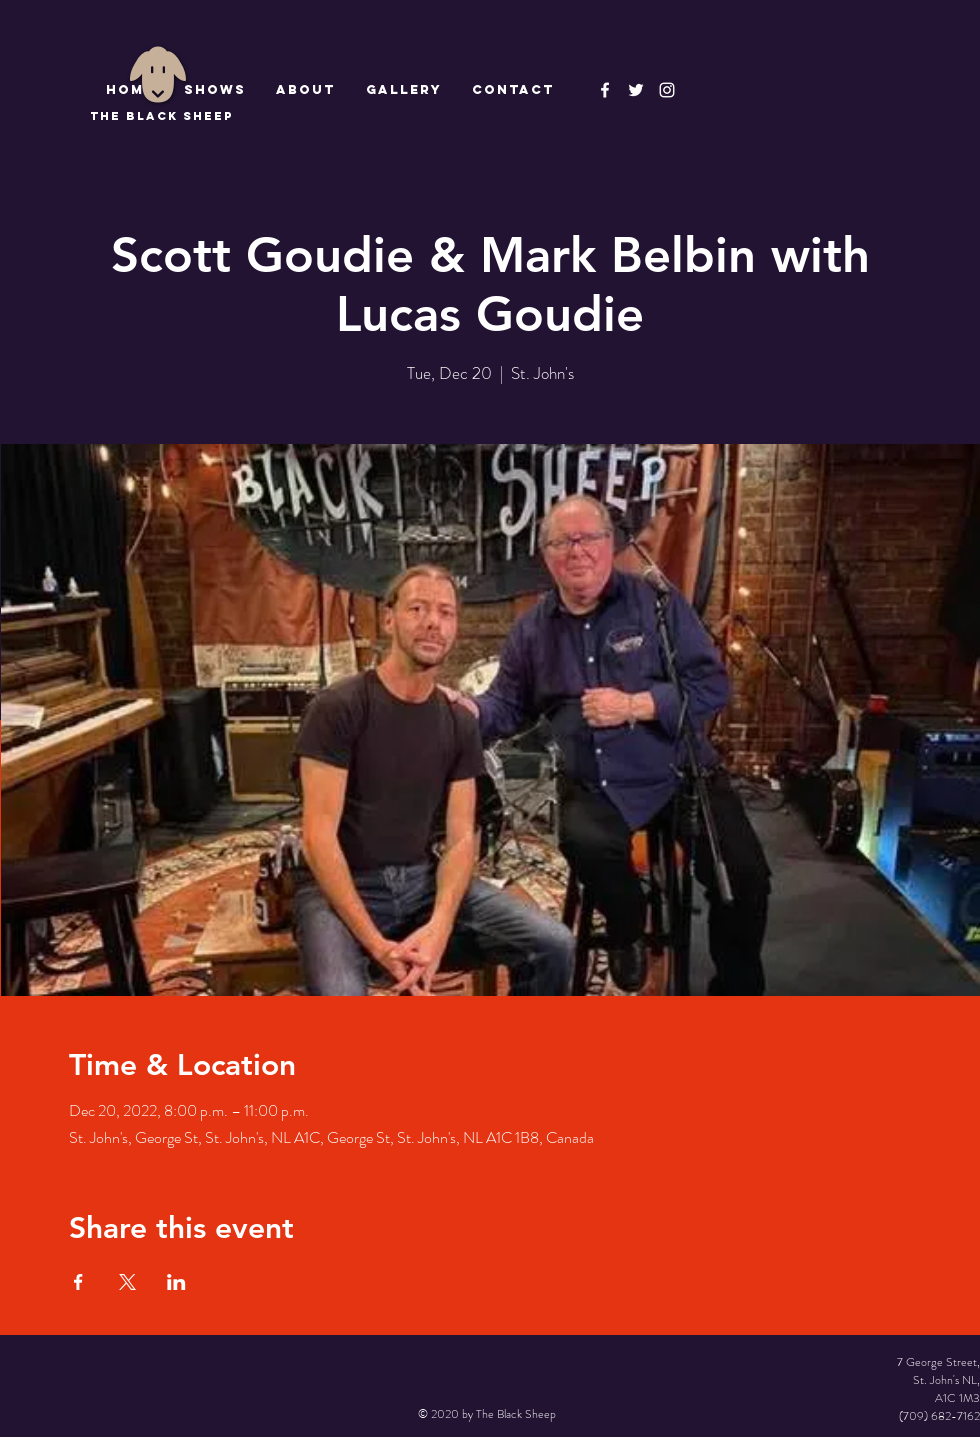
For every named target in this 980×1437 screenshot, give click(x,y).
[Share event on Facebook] (78, 1282)
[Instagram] (667, 90)
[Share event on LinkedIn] (176, 1282)
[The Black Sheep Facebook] (605, 90)
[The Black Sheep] (636, 90)
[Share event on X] (127, 1282)
